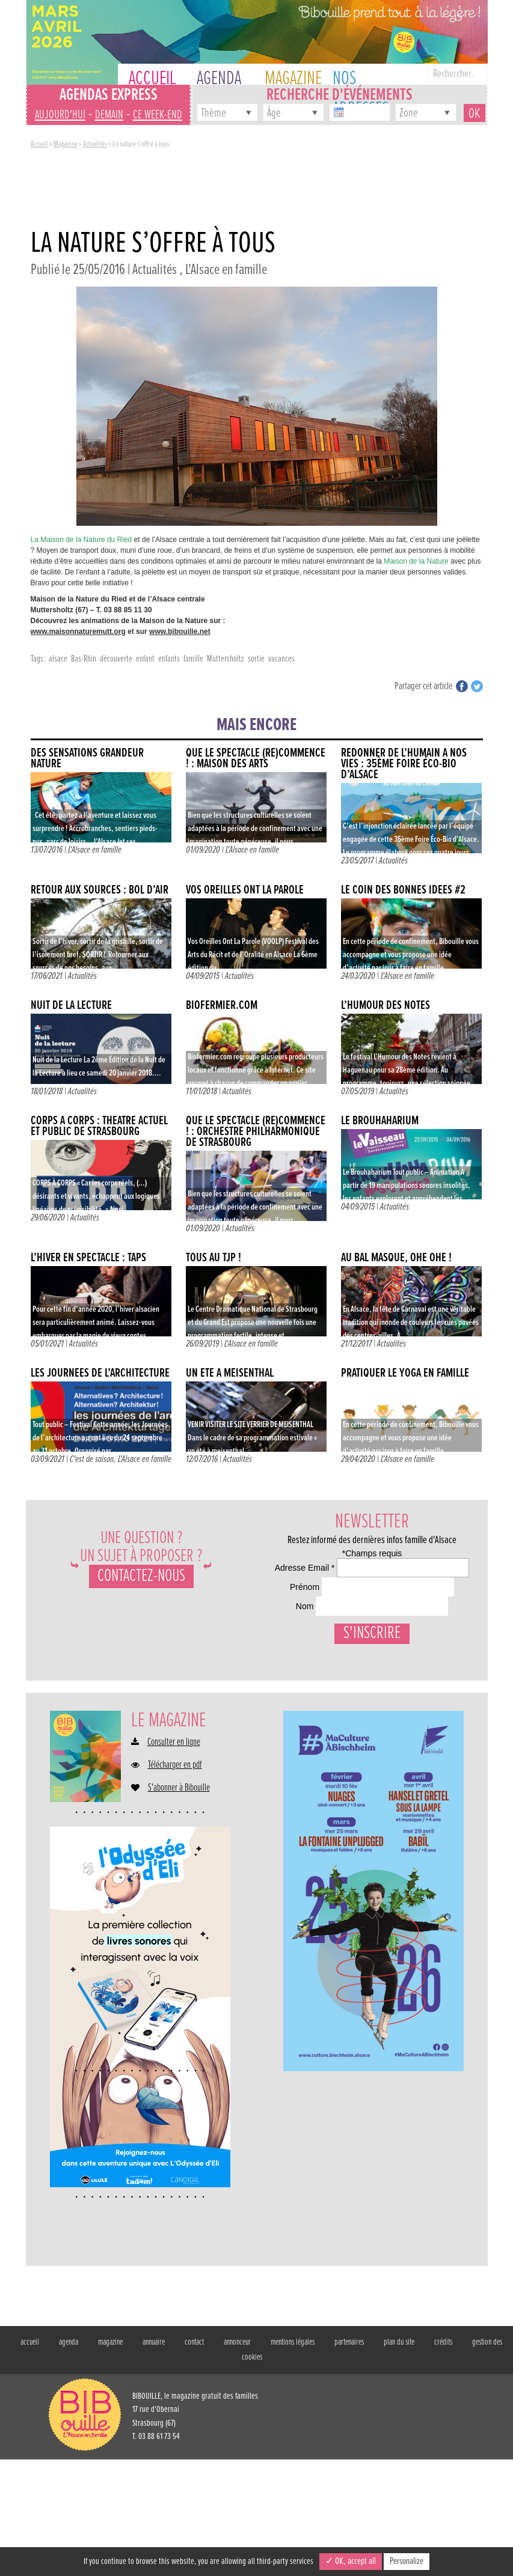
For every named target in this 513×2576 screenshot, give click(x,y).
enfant (145, 659)
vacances (281, 659)
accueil (29, 2459)
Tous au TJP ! (213, 1258)
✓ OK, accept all (350, 2561)
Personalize (406, 2561)
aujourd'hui (60, 115)
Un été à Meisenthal (230, 1373)
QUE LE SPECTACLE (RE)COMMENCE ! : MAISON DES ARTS (255, 758)
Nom (272, 1677)
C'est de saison (92, 1459)
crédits (443, 2459)
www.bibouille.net (179, 631)
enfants (169, 659)
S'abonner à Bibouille (179, 1904)
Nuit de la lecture (71, 1005)
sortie (256, 659)
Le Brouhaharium (380, 1121)
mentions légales (293, 2459)
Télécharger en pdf (175, 1882)
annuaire (154, 2459)
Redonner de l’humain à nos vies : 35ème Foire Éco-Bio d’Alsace (404, 764)
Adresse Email (294, 1584)
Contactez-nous (141, 1576)
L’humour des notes (385, 1005)
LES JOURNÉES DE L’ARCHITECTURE (100, 1373)
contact (194, 2459)
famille (193, 659)
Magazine (66, 144)
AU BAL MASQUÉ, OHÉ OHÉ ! (396, 1258)
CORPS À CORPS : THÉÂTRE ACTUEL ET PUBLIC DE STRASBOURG (99, 1126)
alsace (58, 659)
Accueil (39, 144)
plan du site (399, 2459)
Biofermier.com (221, 1005)
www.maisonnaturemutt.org (78, 631)
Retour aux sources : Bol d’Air (99, 890)
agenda (68, 2459)
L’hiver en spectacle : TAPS (88, 1258)
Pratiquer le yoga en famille (405, 1373)
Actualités (95, 144)
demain (109, 115)
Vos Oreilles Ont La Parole (245, 890)
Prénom (278, 1631)
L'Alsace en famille (226, 270)
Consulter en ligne (173, 1859)
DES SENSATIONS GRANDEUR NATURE (87, 758)
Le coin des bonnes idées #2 (403, 890)
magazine (110, 2459)
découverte (116, 659)
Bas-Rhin (83, 659)
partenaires (349, 2459)
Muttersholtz (225, 659)
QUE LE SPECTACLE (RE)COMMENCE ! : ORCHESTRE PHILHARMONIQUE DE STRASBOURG (255, 1132)
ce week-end (157, 115)
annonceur (237, 2459)
